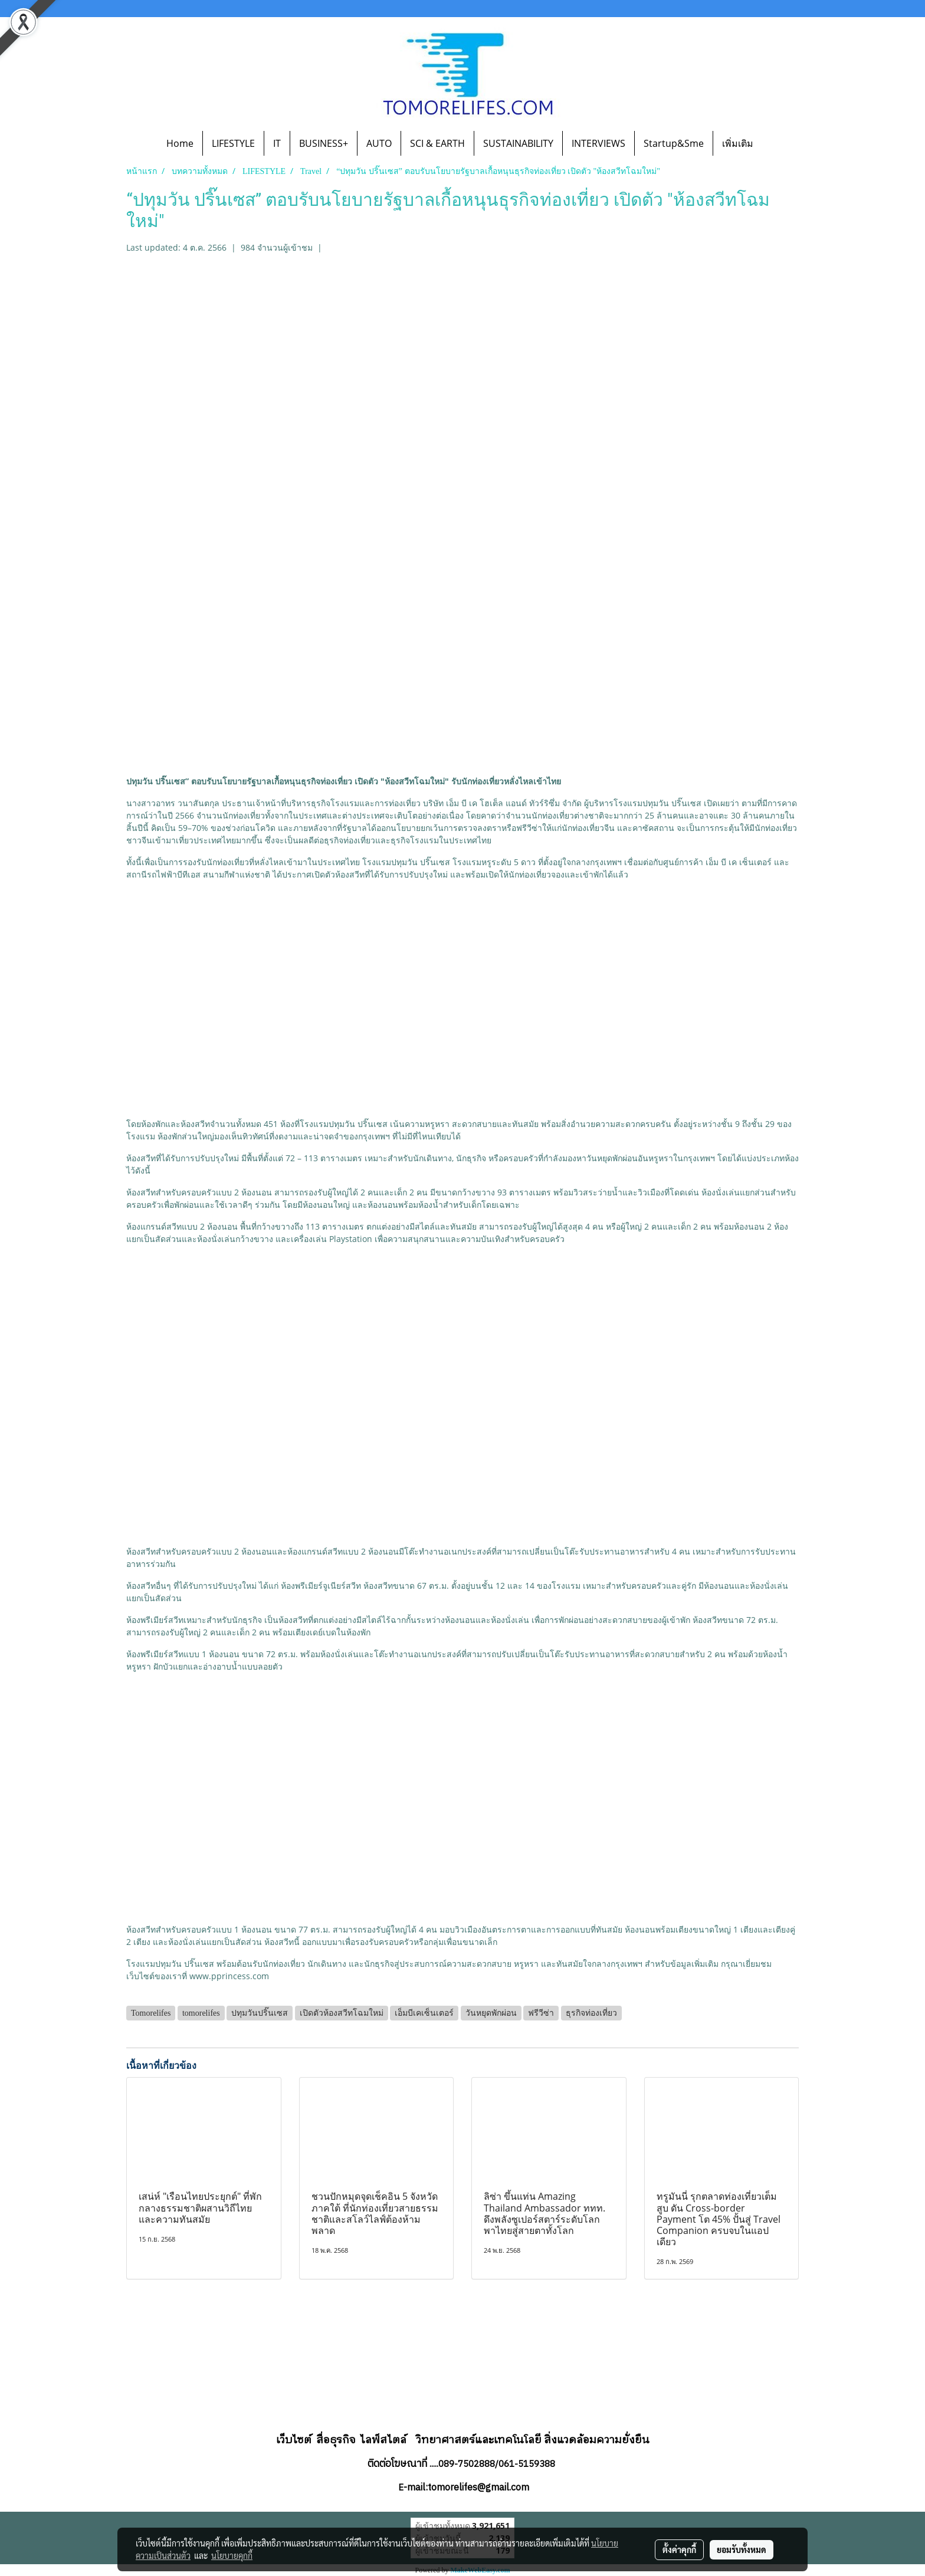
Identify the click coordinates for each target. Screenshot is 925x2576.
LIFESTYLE (233, 143)
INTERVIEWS (598, 143)
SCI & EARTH (437, 143)
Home (179, 143)
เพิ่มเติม (737, 143)
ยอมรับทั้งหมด (741, 2549)
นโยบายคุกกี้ (231, 2555)
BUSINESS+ (323, 143)
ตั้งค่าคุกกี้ (679, 2549)
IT (277, 143)
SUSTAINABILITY (518, 143)
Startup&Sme (674, 143)
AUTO (379, 143)
